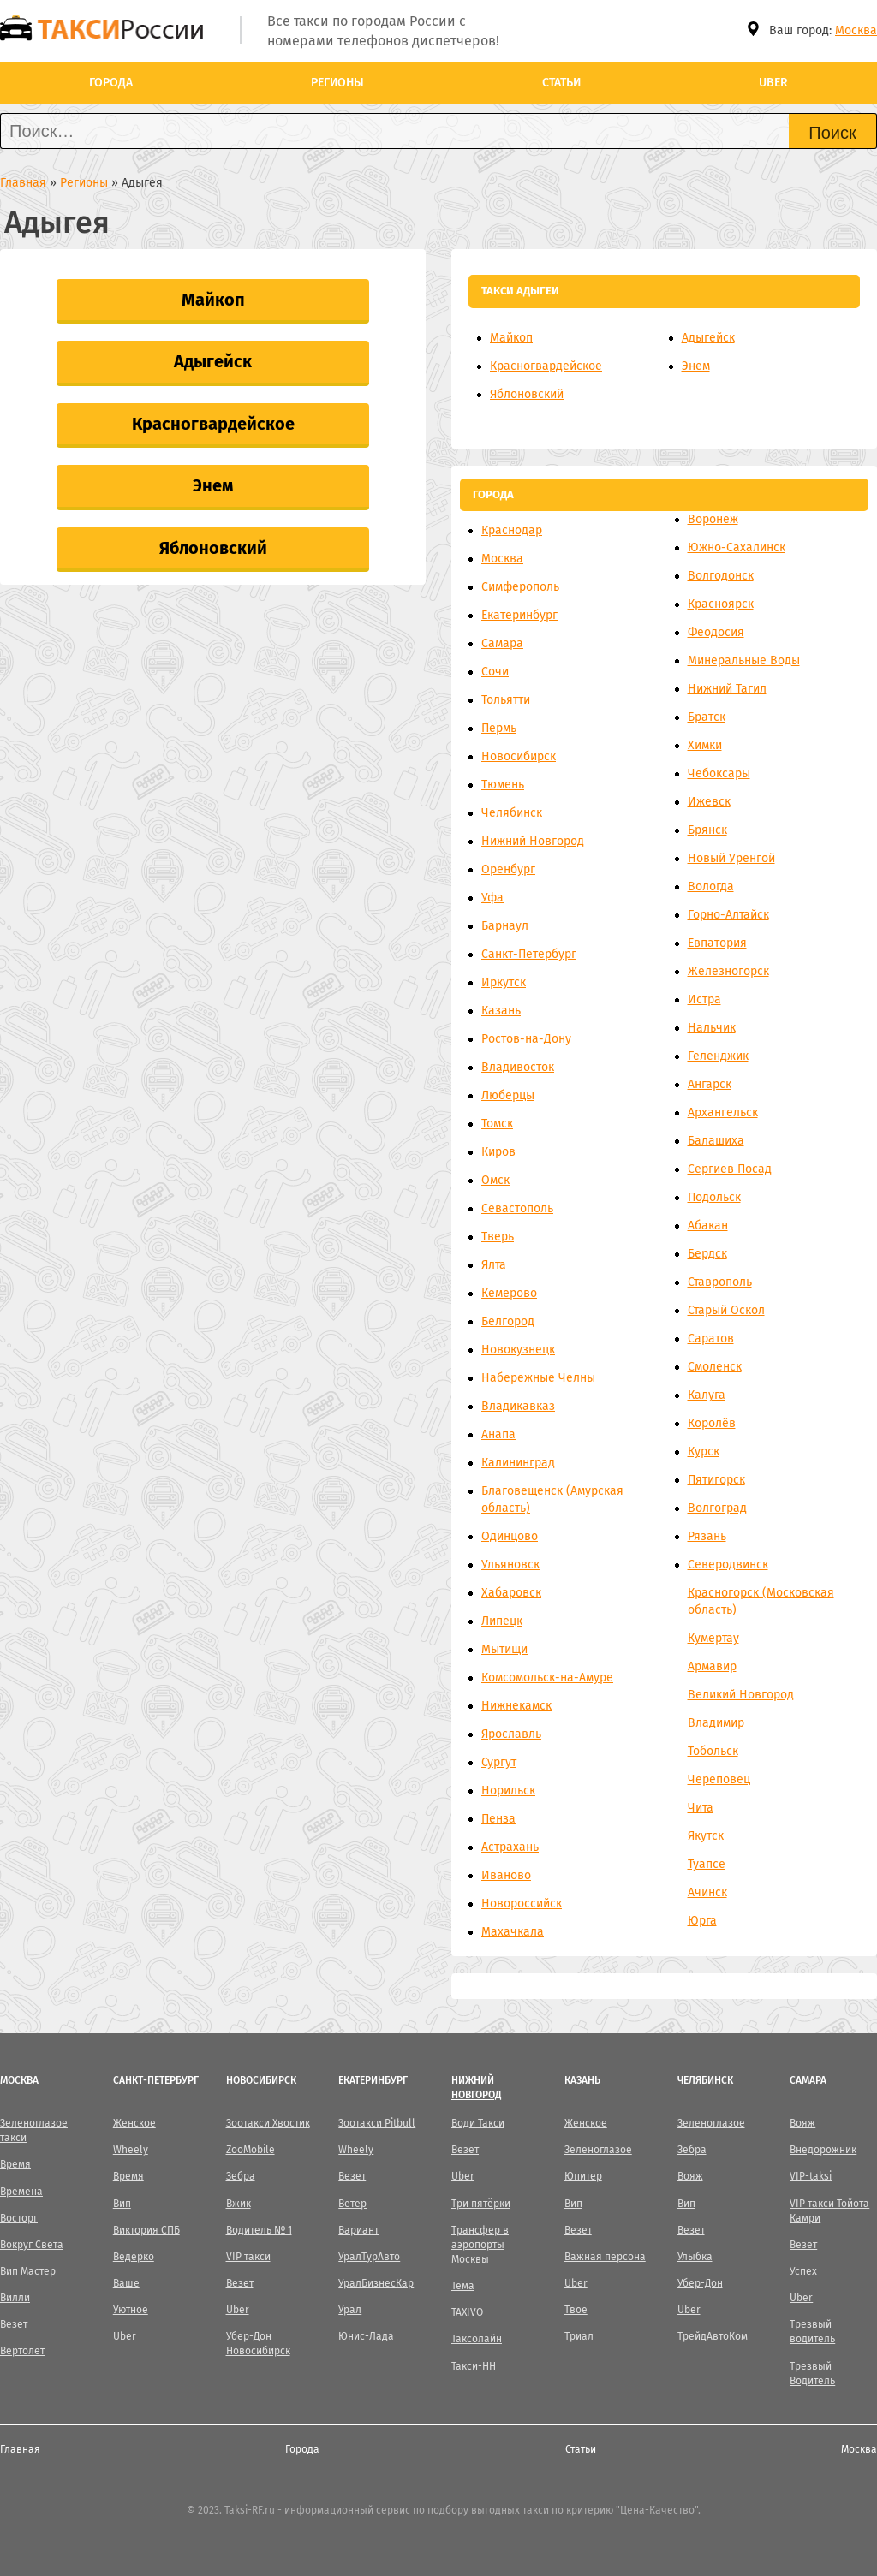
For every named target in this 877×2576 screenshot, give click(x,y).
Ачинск (707, 1892)
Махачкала (512, 1932)
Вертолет (22, 2351)
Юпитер (583, 2176)
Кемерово (509, 1293)
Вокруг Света (31, 2245)
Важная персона (605, 2257)
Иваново (506, 1875)
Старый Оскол (726, 1310)
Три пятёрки (480, 2204)
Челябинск (511, 813)
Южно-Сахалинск (736, 547)
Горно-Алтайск (728, 914)
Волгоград (717, 1508)
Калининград (518, 1462)
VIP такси (248, 2257)
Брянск (707, 830)
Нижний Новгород (532, 841)
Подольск (714, 1197)
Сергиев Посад (730, 1169)
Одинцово (509, 1536)
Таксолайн (476, 2339)
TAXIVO (467, 2312)
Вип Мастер (28, 2271)
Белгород (507, 1321)
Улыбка (695, 2257)
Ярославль (511, 1734)
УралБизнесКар (376, 2283)
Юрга (702, 1920)
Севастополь (517, 1208)
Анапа (498, 1434)
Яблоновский (213, 548)
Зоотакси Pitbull (376, 2123)
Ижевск (709, 801)
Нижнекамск (516, 1705)
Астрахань (510, 1847)
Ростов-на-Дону (526, 1039)
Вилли (15, 2298)
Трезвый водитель (812, 2331)
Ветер (352, 2204)
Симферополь (520, 587)
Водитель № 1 (259, 2230)
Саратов (711, 1338)
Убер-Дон (700, 2283)
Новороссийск (521, 1903)
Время (15, 2164)
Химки (705, 745)
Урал (349, 2310)
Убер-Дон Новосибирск (258, 2343)
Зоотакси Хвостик (268, 2123)
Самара (502, 643)
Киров (498, 1152)
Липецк (501, 1621)
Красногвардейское (213, 423)
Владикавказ (518, 1406)
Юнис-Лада (366, 2336)
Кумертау (713, 1638)
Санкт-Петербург (528, 954)
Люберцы (507, 1095)
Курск (703, 1451)
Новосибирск (518, 756)
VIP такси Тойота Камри (829, 2211)
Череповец (719, 1779)
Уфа (492, 897)
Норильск (508, 1790)
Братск (706, 717)
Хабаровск (511, 1592)
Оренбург (508, 869)
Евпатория (717, 943)
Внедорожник (823, 2150)
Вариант (358, 2230)
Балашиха (716, 1140)
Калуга (706, 1395)
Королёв (712, 1423)
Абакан (708, 1225)
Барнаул (504, 926)
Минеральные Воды (744, 660)
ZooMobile (250, 2150)
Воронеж (713, 519)
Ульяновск (510, 1564)
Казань (501, 1010)
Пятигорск (716, 1479)
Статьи (561, 82)
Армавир (712, 1666)
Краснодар (511, 530)
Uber (773, 82)
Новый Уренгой (731, 858)
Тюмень (502, 784)
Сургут (498, 1762)
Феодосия (716, 632)
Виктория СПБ (146, 2230)
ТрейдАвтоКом (712, 2336)
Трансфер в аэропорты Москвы (480, 2244)
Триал (579, 2336)
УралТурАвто (369, 2257)
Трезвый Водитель (812, 2373)
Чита (700, 1807)
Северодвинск (728, 1564)
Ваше (126, 2283)
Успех (803, 2271)
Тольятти (505, 700)
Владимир (716, 1723)
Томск (497, 1123)
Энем (213, 485)
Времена (21, 2192)
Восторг (19, 2218)
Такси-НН (473, 2366)
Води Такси (477, 2123)
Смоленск (715, 1366)
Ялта (493, 1265)
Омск (495, 1180)
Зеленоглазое (598, 2150)
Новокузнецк (518, 1349)
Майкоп (213, 299)
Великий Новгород (741, 1694)
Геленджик (718, 1056)
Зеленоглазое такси (34, 2130)
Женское (134, 2123)
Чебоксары (719, 773)
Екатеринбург (519, 615)
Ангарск (709, 1084)
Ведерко (133, 2257)
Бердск (707, 1253)
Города (111, 82)
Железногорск (728, 971)
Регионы (337, 82)
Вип (122, 2204)
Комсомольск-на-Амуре (547, 1677)
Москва (856, 30)
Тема (462, 2286)
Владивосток (517, 1067)
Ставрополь (720, 1282)
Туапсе (706, 1864)
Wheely (130, 2150)
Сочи (495, 671)
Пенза (498, 1819)
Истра (704, 999)
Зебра (240, 2176)
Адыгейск (213, 361)
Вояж (690, 2176)
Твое (576, 2310)
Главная (20, 2449)
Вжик (238, 2204)
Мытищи (504, 1649)
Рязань (707, 1536)
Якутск (706, 1836)
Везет (13, 2324)
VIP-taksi (811, 2176)
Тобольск (713, 1751)
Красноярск (721, 604)
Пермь (498, 728)
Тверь (497, 1236)
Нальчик (712, 1027)
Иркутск (503, 982)
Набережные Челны (538, 1378)
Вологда (711, 886)
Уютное (130, 2310)
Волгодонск (721, 575)
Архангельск (723, 1112)
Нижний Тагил (727, 688)
